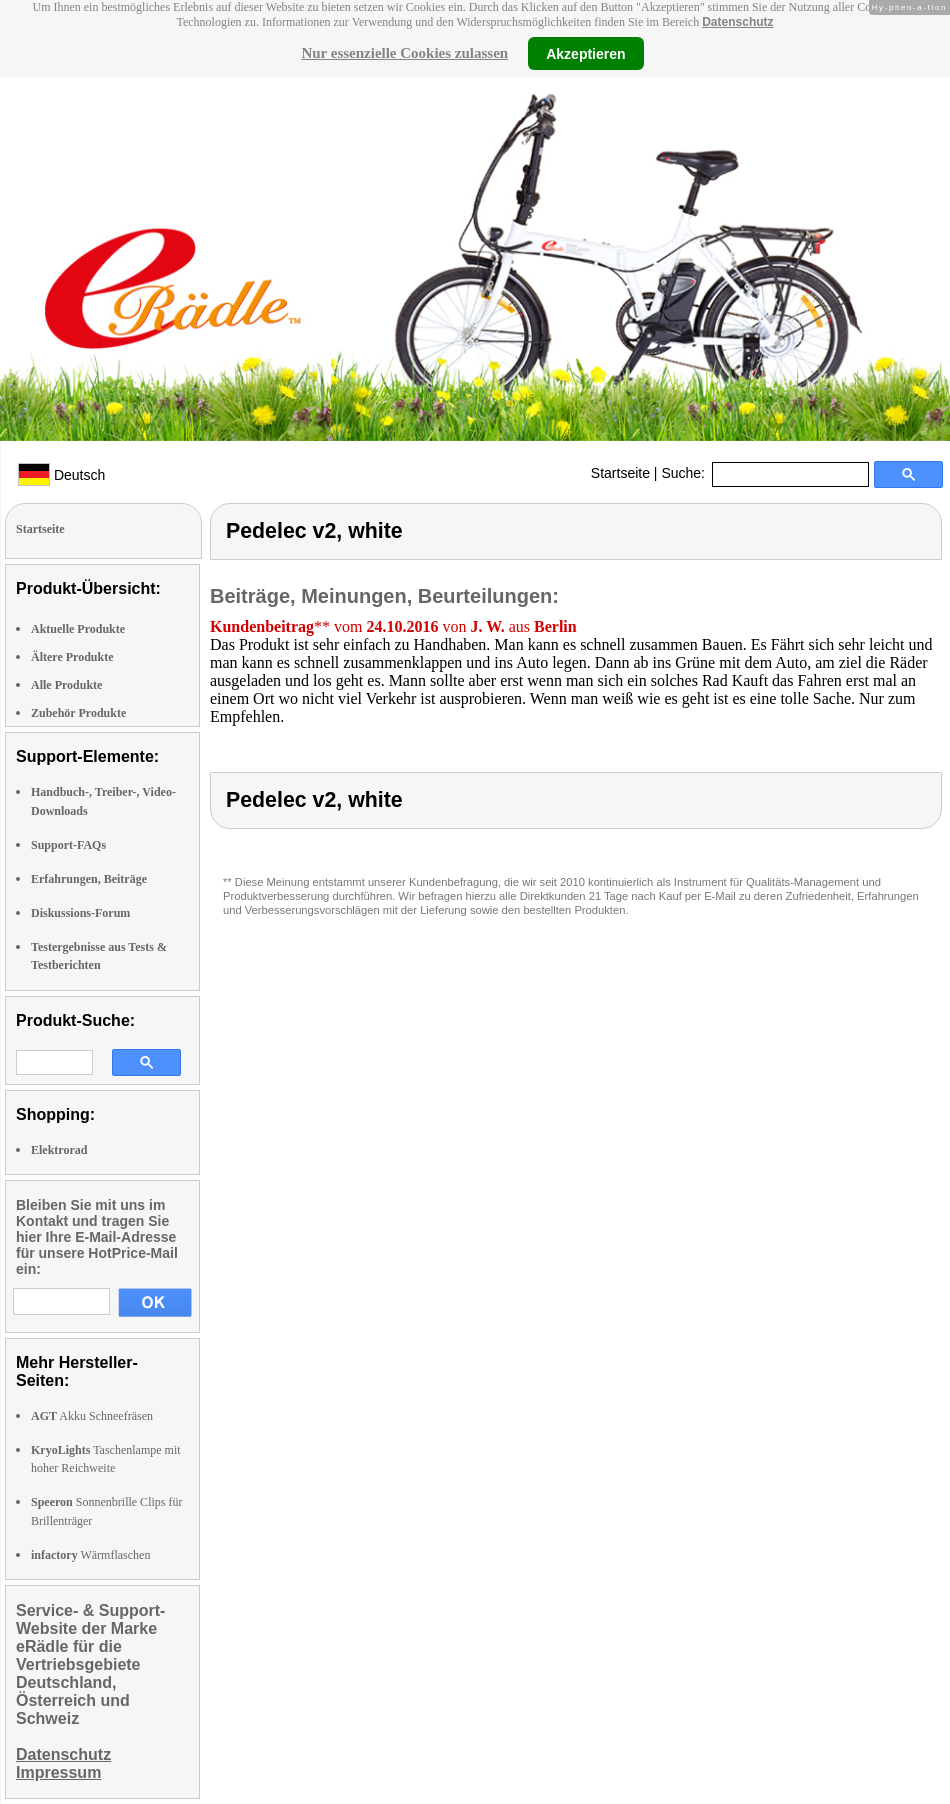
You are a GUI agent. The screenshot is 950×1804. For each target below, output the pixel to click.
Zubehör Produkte (78, 713)
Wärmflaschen (90, 1555)
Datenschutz (737, 22)
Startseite (620, 473)
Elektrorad (59, 1150)
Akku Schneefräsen (92, 1416)
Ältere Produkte (72, 657)
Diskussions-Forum (80, 913)
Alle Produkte (66, 685)
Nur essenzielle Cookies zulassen (404, 53)
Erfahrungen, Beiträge (89, 879)
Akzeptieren (585, 53)
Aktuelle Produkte (78, 629)
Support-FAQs (68, 845)
